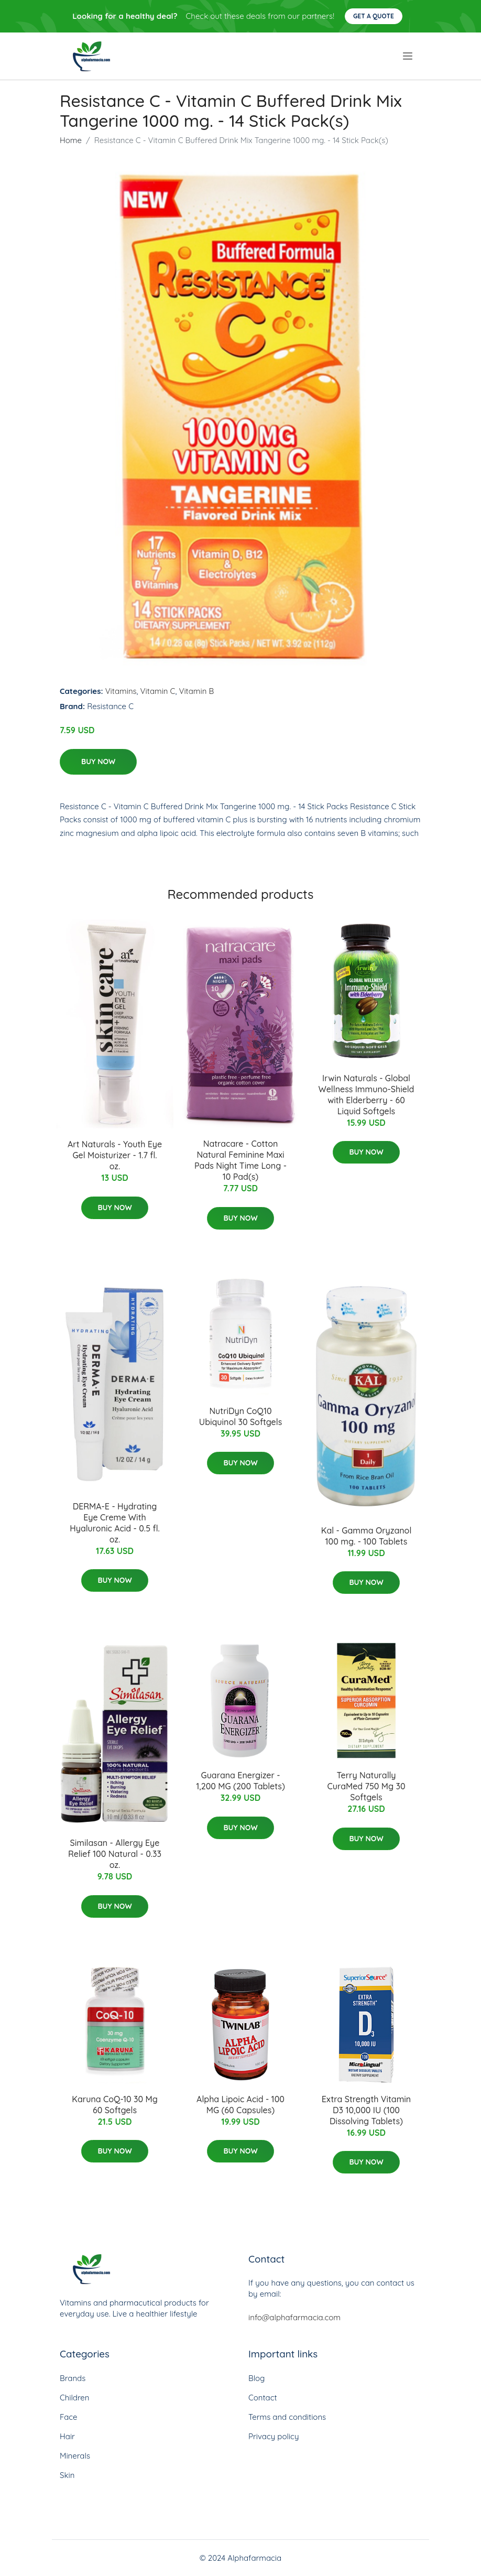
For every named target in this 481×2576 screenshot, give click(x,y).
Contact (262, 2398)
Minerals (75, 2456)
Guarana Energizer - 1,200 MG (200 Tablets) (240, 1780)
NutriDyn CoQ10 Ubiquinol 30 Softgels (240, 1416)
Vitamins (121, 691)
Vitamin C (158, 691)
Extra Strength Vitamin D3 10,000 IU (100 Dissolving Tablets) (366, 2110)
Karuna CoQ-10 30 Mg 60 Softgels (114, 2104)
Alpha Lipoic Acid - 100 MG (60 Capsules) (240, 2104)
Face (69, 2417)
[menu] (408, 56)
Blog (256, 2378)
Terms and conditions (287, 2417)
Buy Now (98, 761)
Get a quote (373, 16)
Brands (72, 2378)
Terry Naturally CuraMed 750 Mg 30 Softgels (366, 1786)
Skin (67, 2475)
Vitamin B (196, 691)
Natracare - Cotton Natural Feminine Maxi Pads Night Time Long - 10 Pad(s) (240, 1160)
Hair (67, 2436)
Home (71, 140)
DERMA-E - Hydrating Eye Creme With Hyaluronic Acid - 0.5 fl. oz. (115, 1523)
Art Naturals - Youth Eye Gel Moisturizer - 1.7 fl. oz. (115, 1155)
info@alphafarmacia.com (294, 2317)
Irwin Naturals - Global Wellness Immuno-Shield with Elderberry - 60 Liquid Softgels (366, 1094)
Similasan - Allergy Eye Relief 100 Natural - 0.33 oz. (114, 1854)
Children (75, 2398)
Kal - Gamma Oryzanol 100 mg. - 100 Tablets (366, 1536)
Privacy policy (273, 2436)
